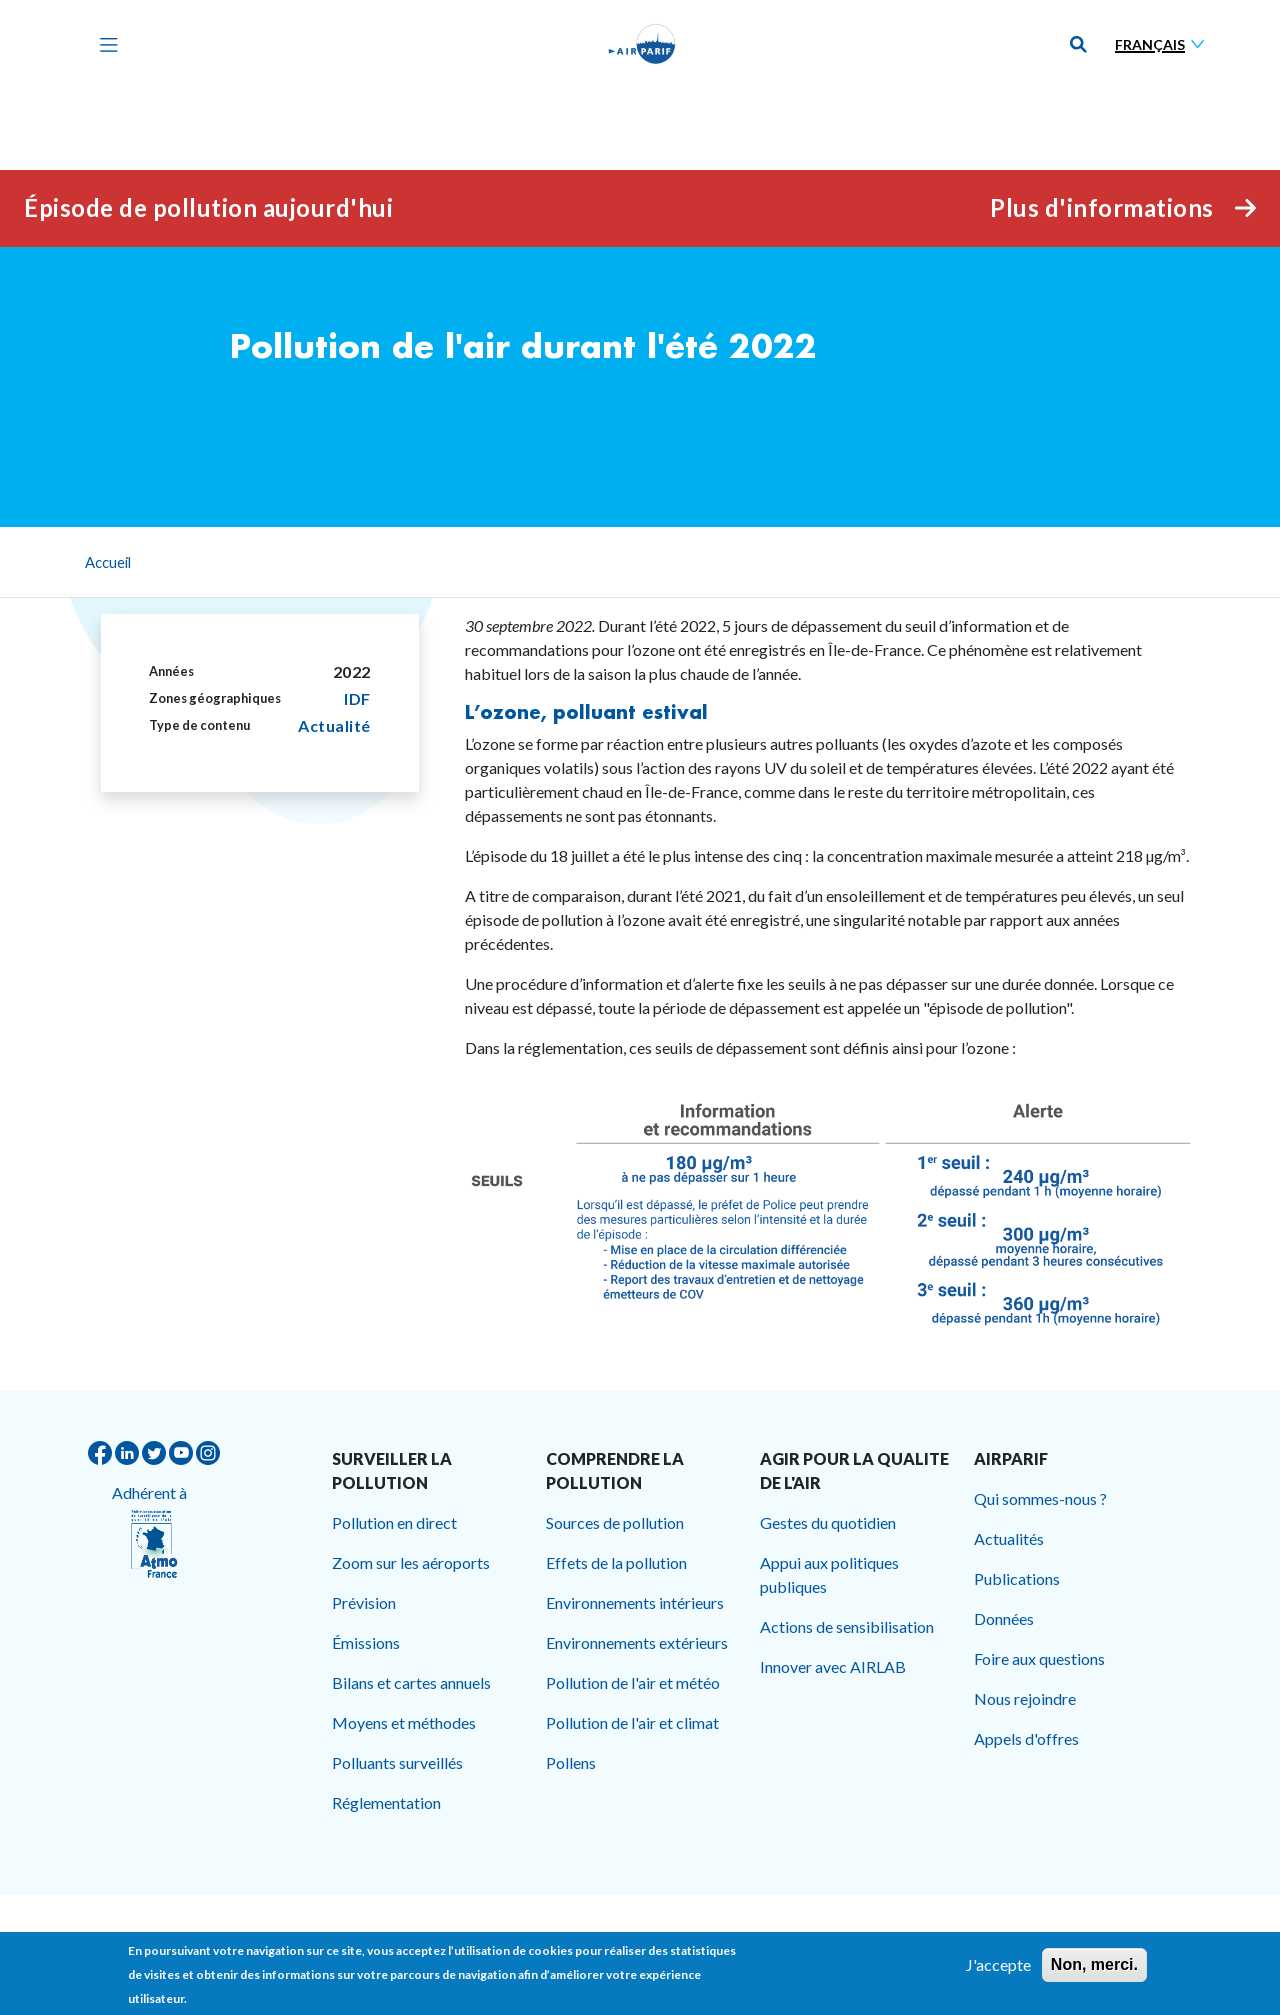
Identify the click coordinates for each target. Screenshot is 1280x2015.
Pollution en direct (394, 1522)
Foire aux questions (1039, 1658)
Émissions (366, 1642)
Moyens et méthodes (404, 1722)
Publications (1017, 1578)
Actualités (1009, 1538)
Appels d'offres (1026, 1738)
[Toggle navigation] (104, 44)
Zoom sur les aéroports (411, 1562)
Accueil (108, 562)
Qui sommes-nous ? (1040, 1498)
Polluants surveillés (397, 1762)
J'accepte (998, 1970)
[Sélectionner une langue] (1164, 44)
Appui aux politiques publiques (829, 1574)
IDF (357, 698)
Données (1004, 1618)
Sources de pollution (615, 1522)
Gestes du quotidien (828, 1522)
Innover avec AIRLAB (833, 1666)
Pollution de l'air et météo (633, 1682)
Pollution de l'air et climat (632, 1722)
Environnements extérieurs (637, 1642)
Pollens (571, 1762)
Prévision (364, 1602)
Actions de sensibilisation (847, 1626)
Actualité (334, 725)
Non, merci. (1094, 1970)
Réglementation (386, 1802)
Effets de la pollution (616, 1562)
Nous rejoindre (1025, 1698)
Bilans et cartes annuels (411, 1682)
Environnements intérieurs (635, 1602)
